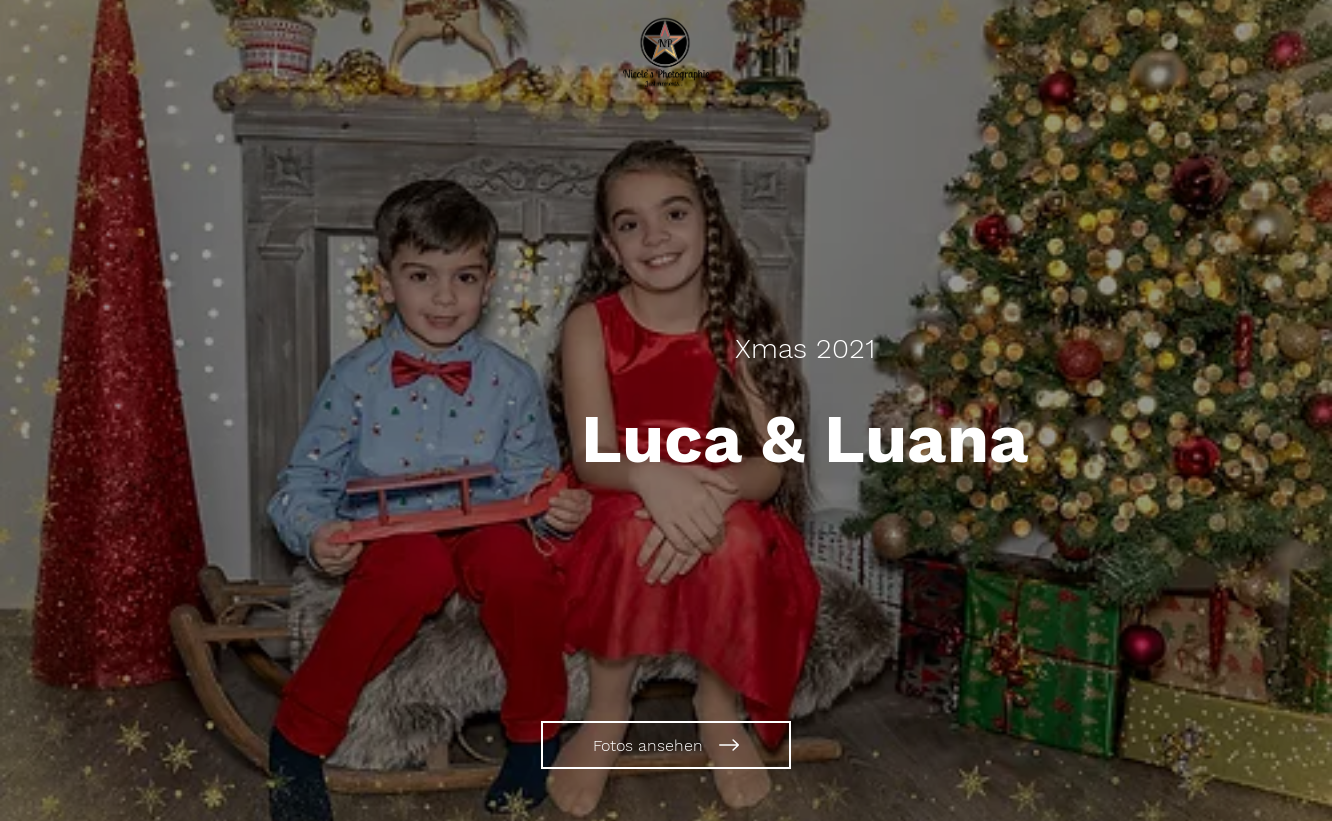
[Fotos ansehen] (666, 745)
